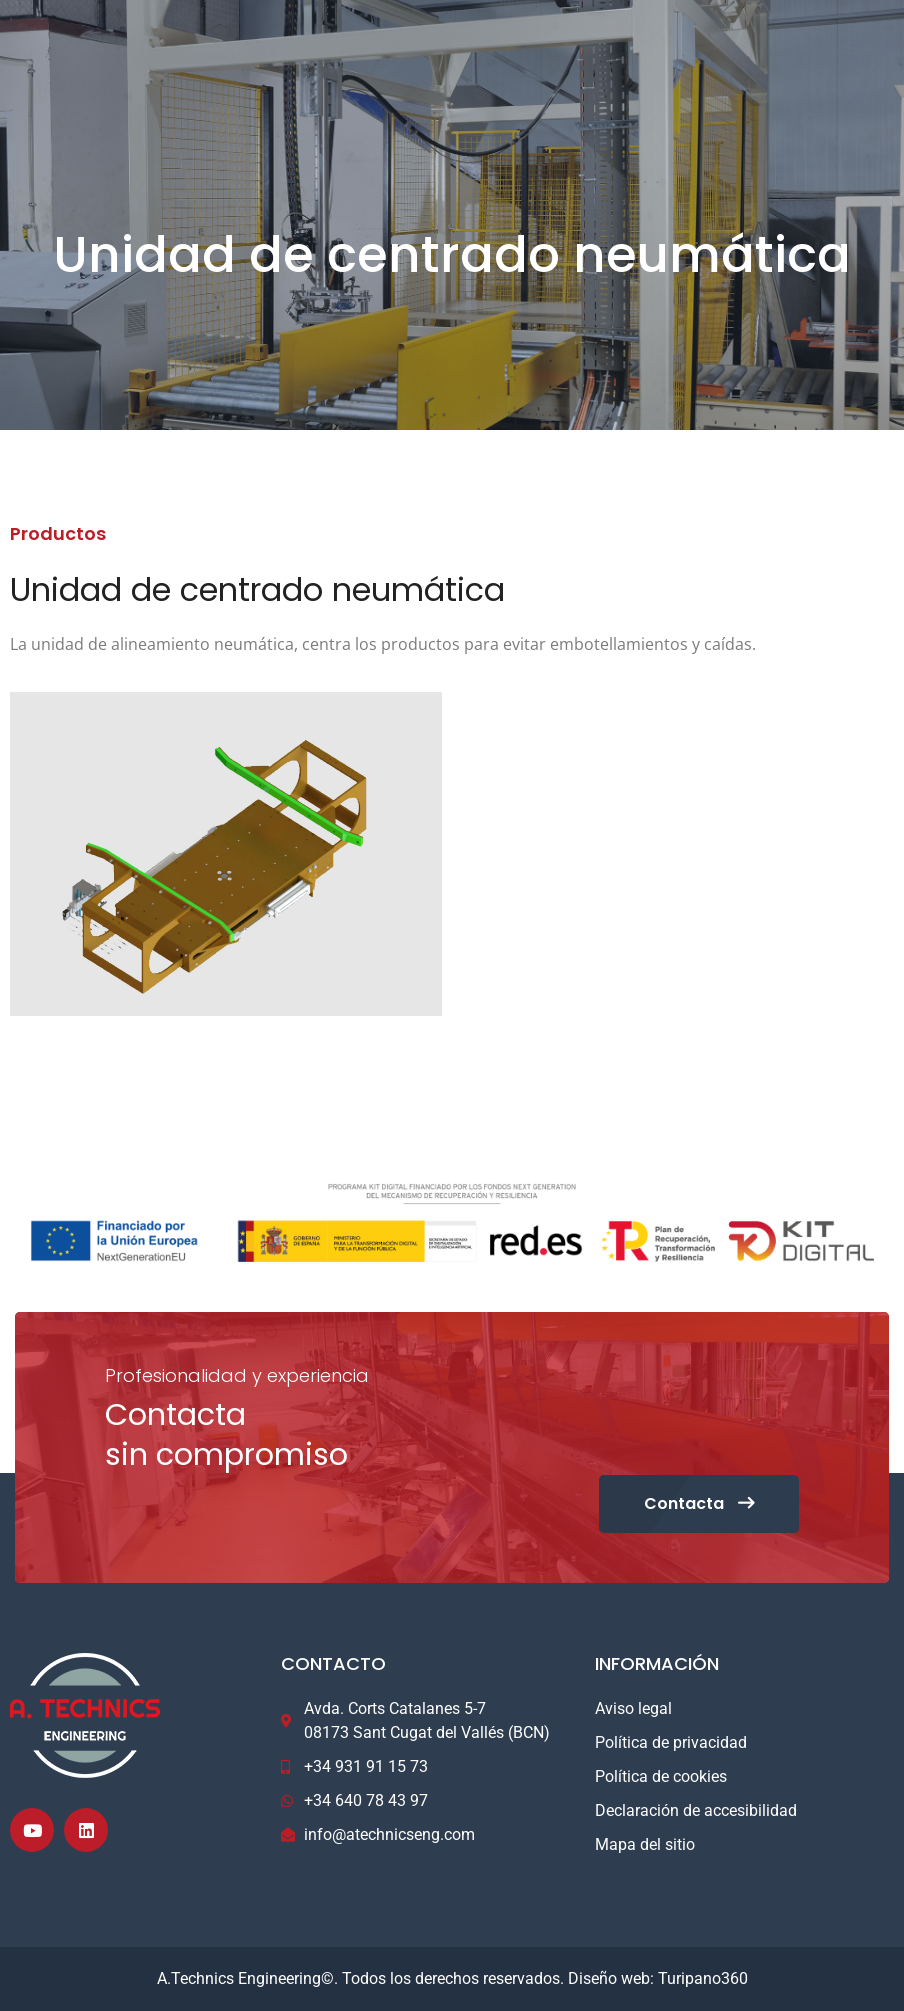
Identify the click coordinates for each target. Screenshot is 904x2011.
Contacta (699, 1503)
